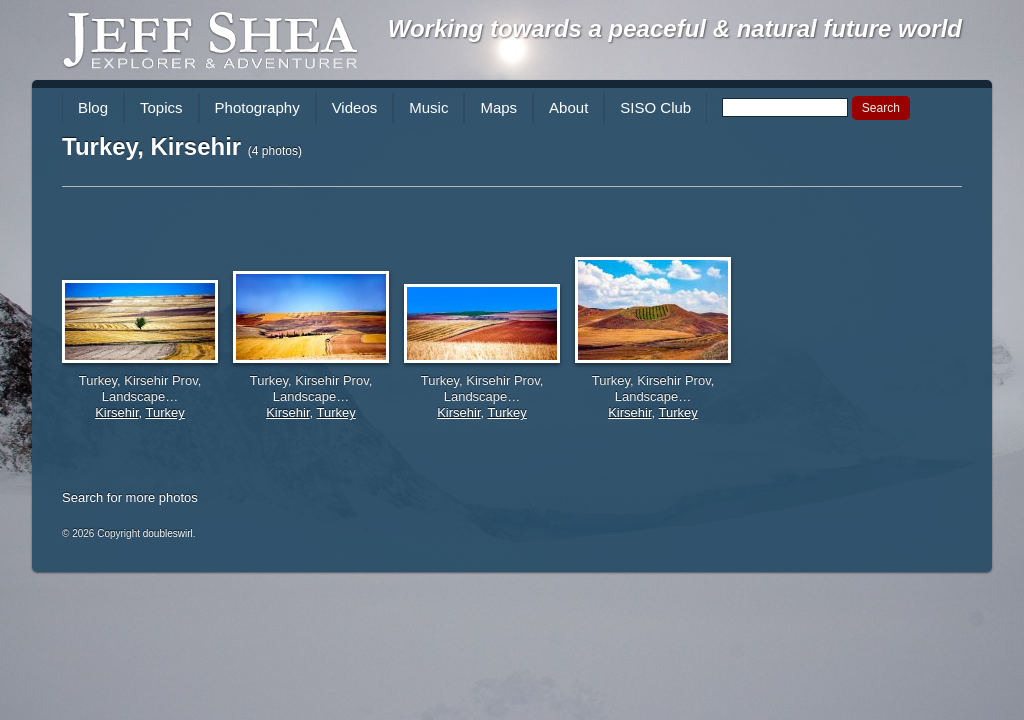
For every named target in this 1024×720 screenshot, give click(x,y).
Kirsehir (116, 412)
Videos (355, 107)
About (568, 107)
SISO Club (655, 107)
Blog (93, 107)
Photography (257, 107)
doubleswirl (168, 533)
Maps (498, 107)
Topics (161, 107)
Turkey (165, 412)
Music (428, 107)
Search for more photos (130, 497)
